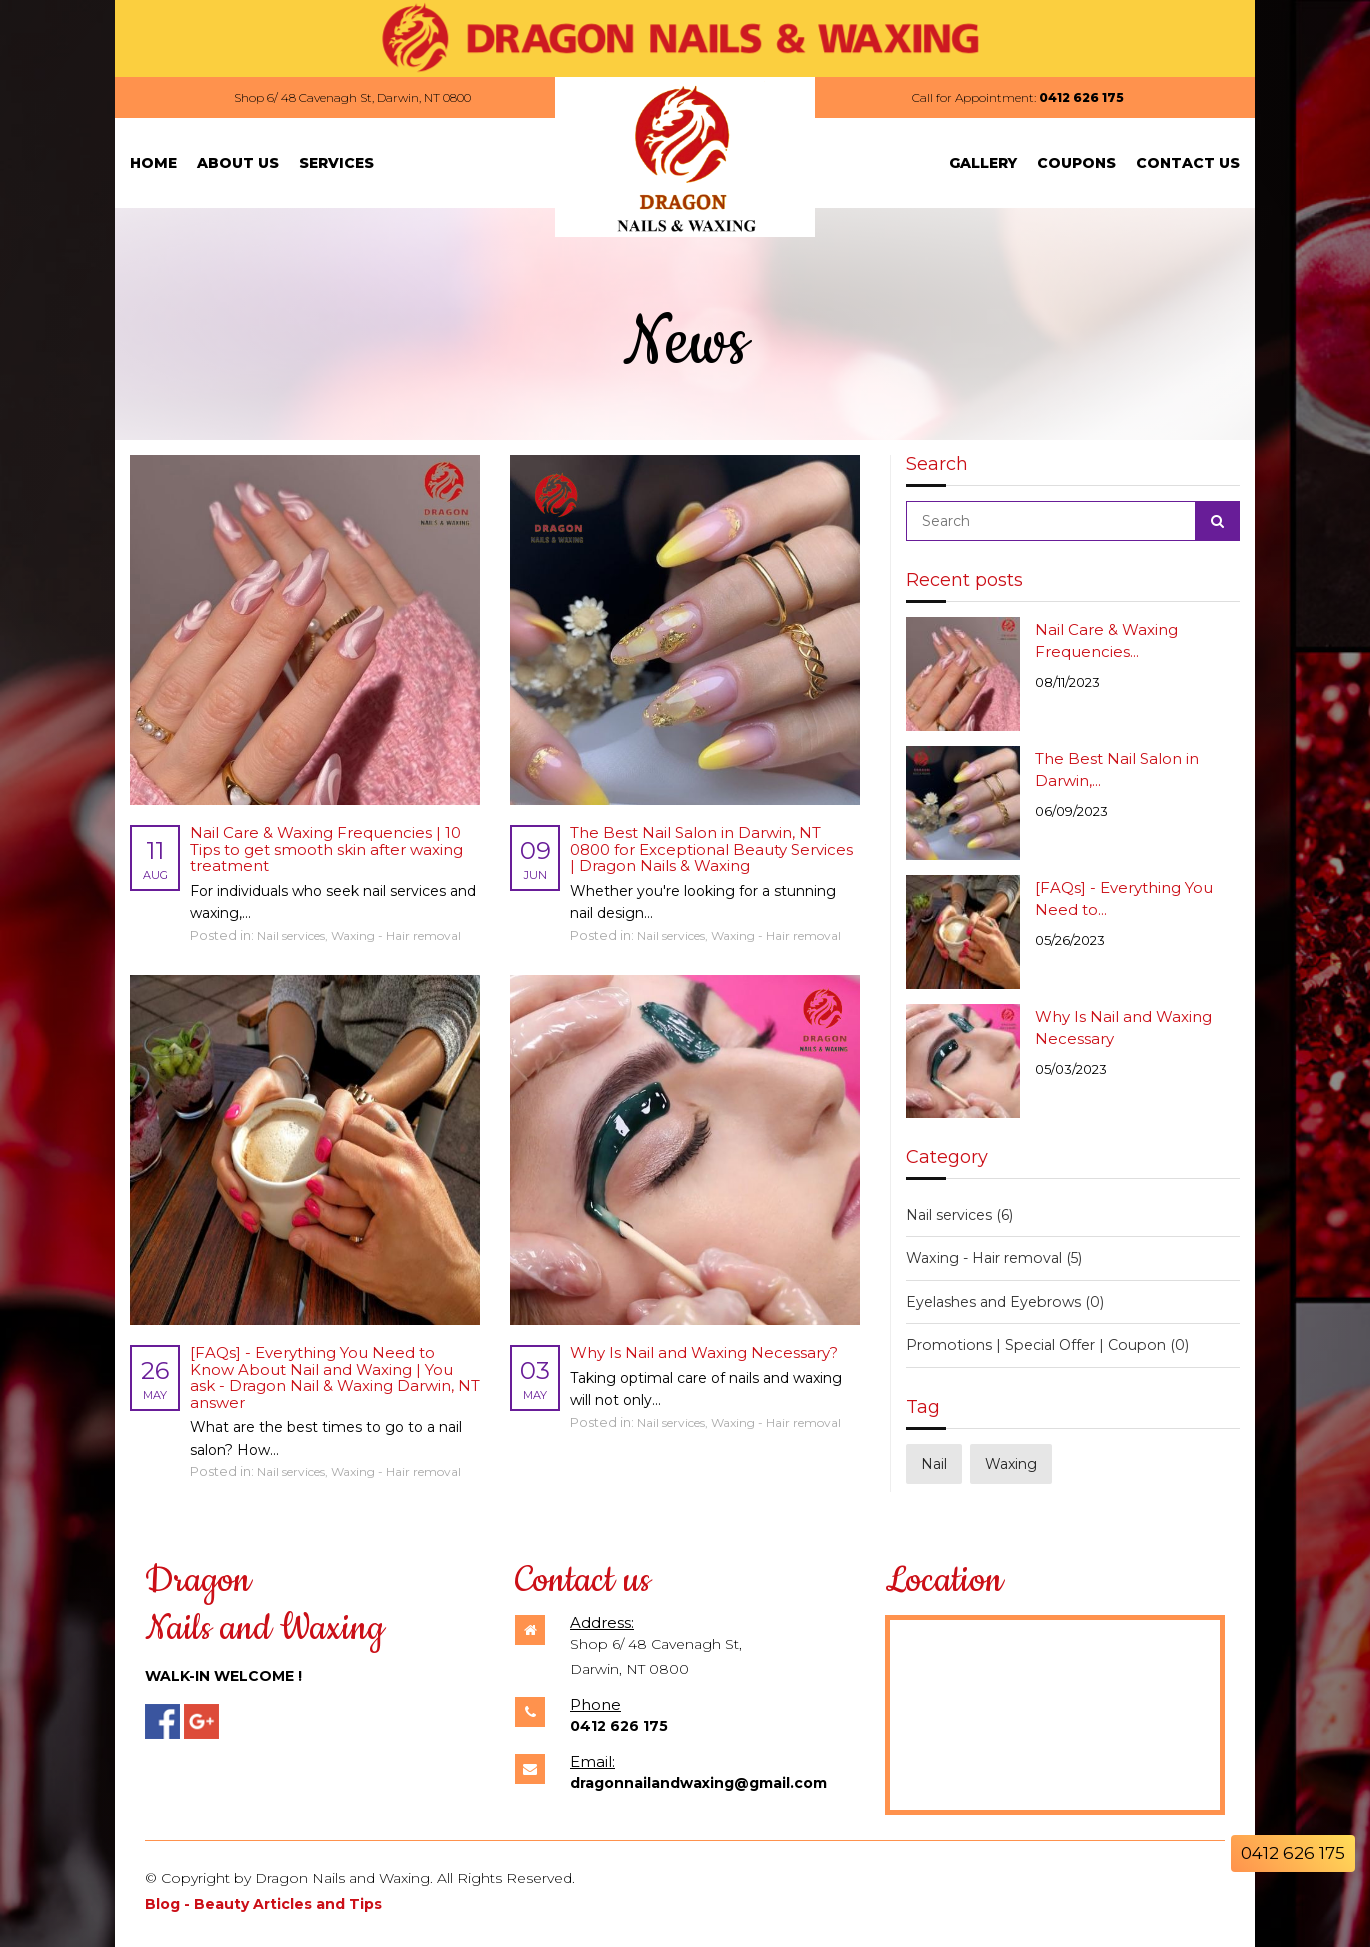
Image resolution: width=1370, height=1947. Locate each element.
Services (336, 163)
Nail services (959, 1215)
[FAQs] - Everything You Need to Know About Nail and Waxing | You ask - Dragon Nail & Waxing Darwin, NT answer (335, 1377)
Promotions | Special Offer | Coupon (1044, 1345)
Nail (934, 1463)
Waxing (1011, 1463)
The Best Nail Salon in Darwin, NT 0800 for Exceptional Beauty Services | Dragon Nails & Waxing (711, 849)
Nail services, (294, 935)
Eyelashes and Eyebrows (1004, 1302)
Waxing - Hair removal (396, 935)
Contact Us (1188, 163)
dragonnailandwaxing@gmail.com (698, 1783)
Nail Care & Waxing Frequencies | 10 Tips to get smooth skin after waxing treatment (326, 849)
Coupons (1076, 163)
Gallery (983, 163)
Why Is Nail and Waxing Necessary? (704, 1352)
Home (153, 163)
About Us (238, 163)
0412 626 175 (1081, 97)
